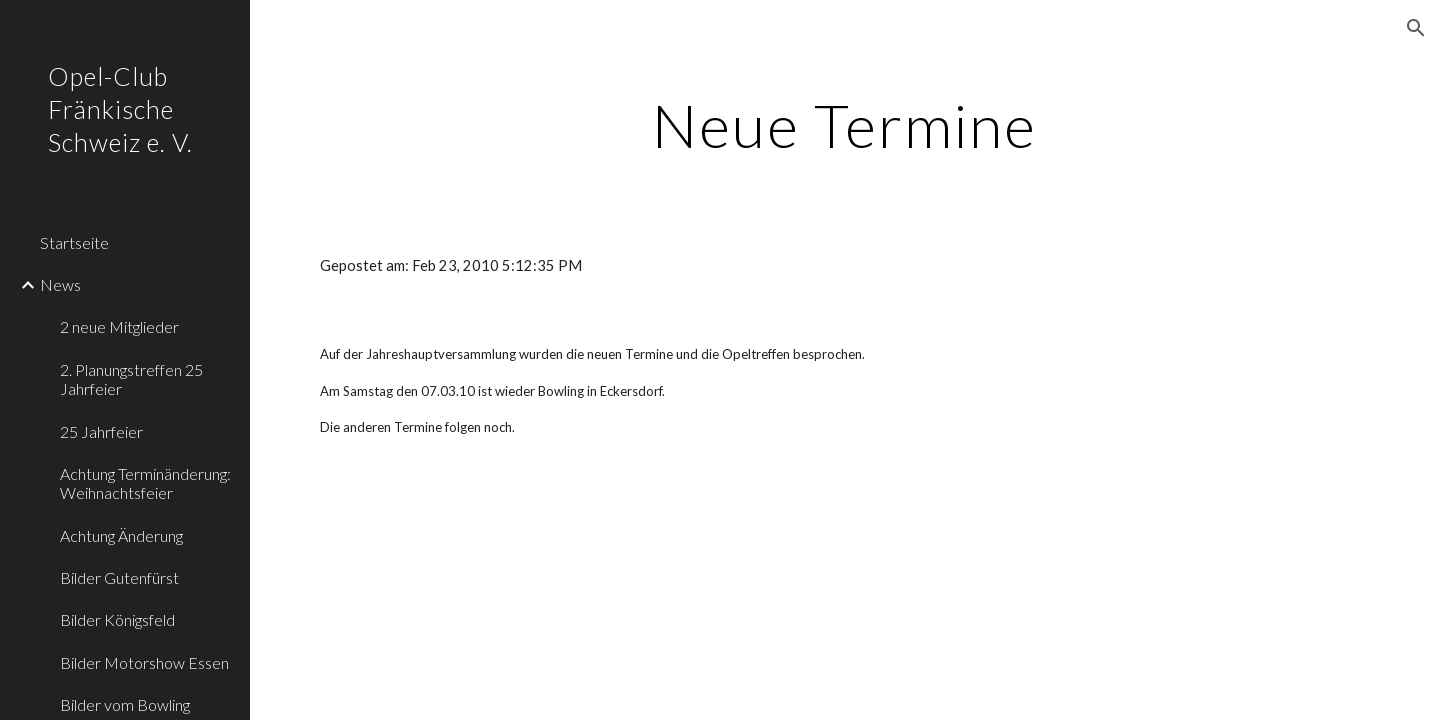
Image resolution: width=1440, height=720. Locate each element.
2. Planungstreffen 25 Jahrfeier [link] (131, 379)
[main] (845, 125)
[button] (1416, 28)
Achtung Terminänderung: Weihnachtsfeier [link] (145, 483)
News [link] (60, 284)
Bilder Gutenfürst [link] (119, 577)
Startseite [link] (74, 242)
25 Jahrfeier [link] (101, 431)
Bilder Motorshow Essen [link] (144, 662)
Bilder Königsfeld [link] (117, 619)
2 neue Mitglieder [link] (119, 326)
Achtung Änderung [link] (121, 535)
